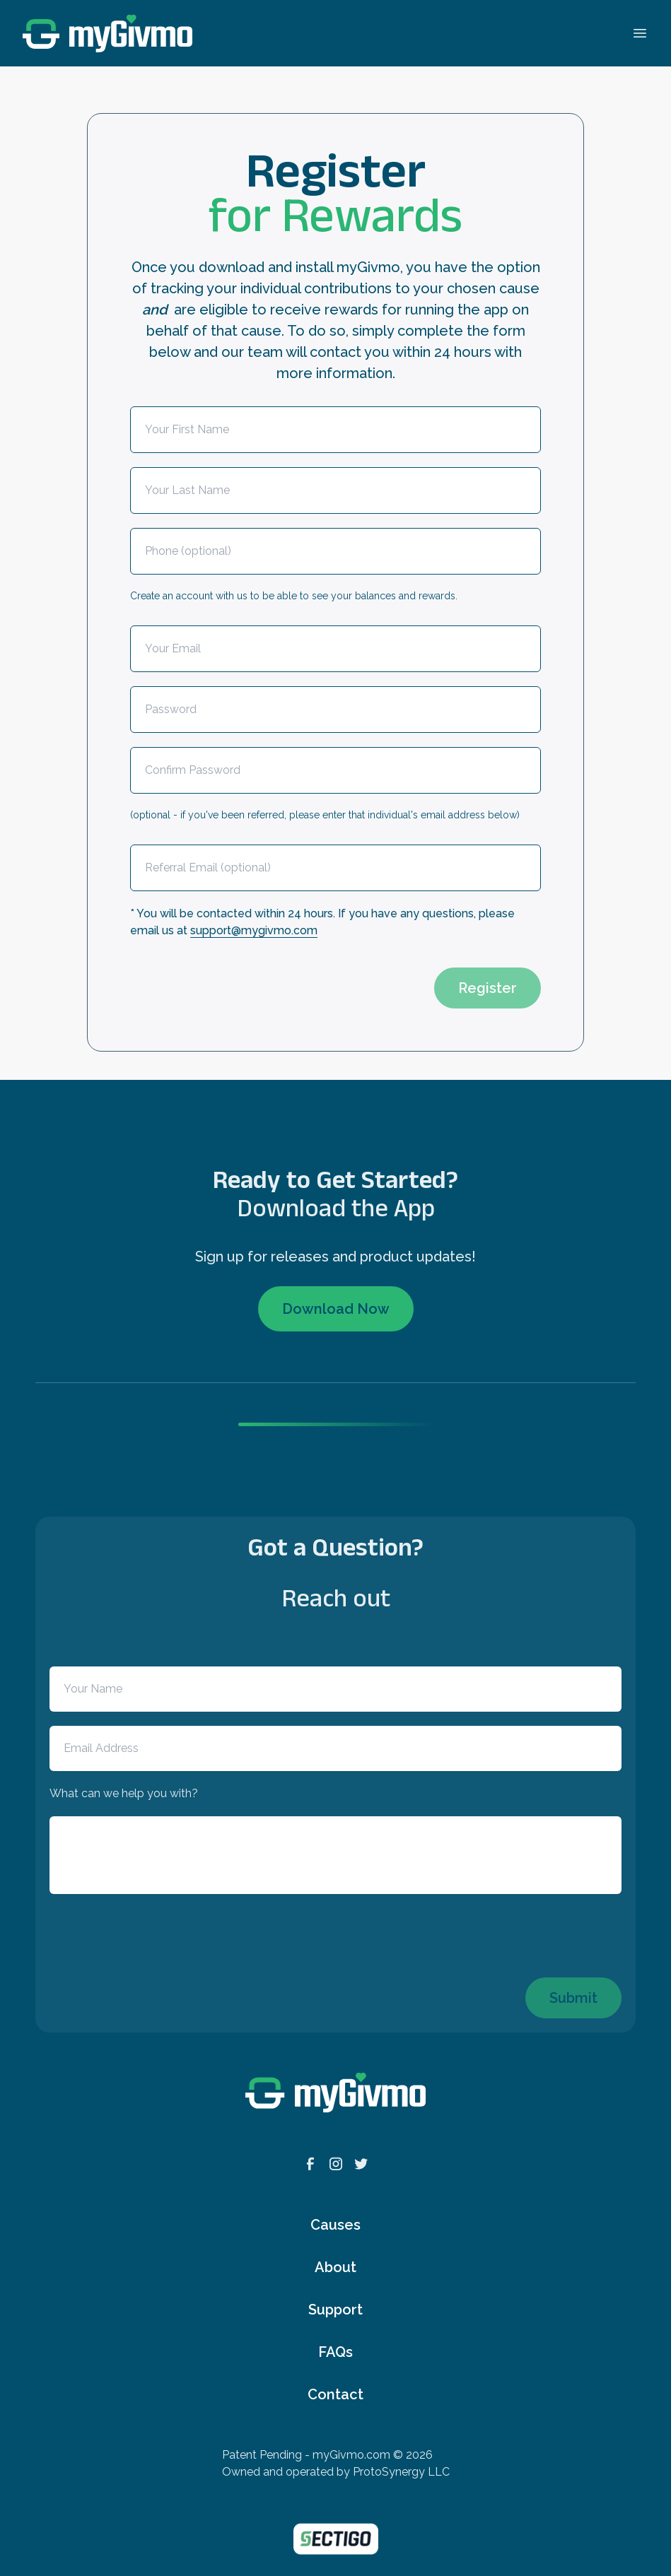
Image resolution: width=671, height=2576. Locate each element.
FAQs (335, 2351)
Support (335, 2309)
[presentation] (237, 980)
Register (487, 988)
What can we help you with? (123, 1793)
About (335, 2267)
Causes (335, 2224)
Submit (573, 1997)
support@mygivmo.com (253, 930)
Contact (335, 2394)
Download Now (336, 1308)
